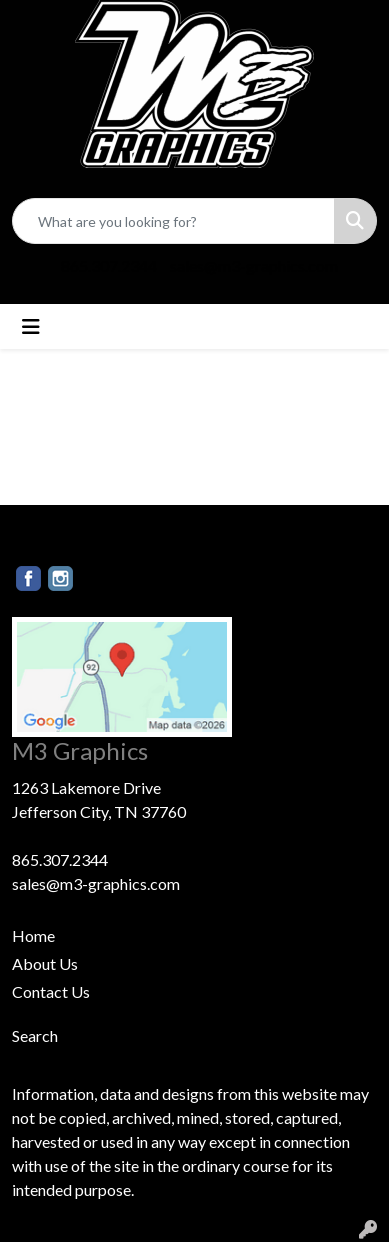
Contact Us (51, 991)
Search (35, 1035)
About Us (45, 963)
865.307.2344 (109, 265)
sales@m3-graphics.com (254, 265)
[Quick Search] (173, 221)
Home (33, 935)
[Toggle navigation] (31, 326)
